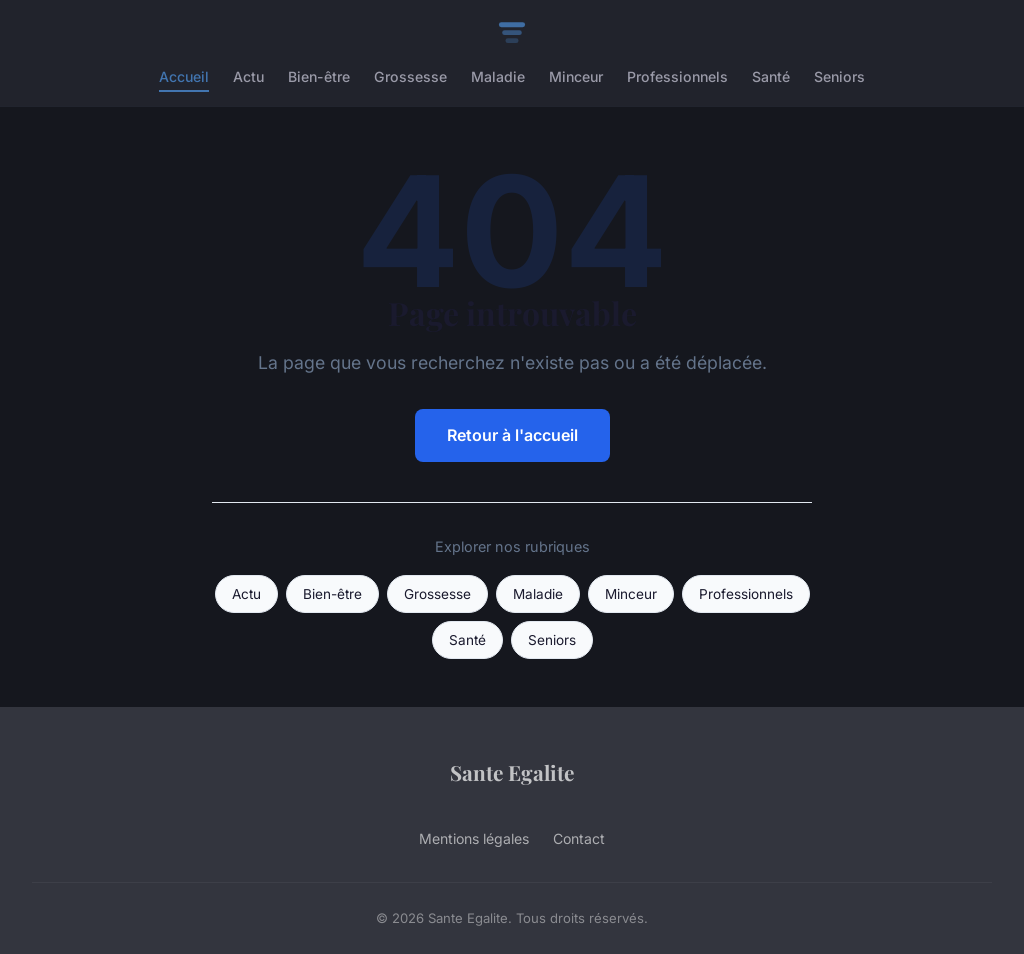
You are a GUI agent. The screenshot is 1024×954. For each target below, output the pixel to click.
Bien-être (319, 76)
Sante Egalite (512, 772)
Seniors (839, 76)
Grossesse (410, 76)
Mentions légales (474, 838)
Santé (771, 76)
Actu (248, 76)
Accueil (184, 76)
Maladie (498, 76)
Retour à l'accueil (512, 435)
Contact (579, 838)
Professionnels (677, 76)
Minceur (576, 76)
